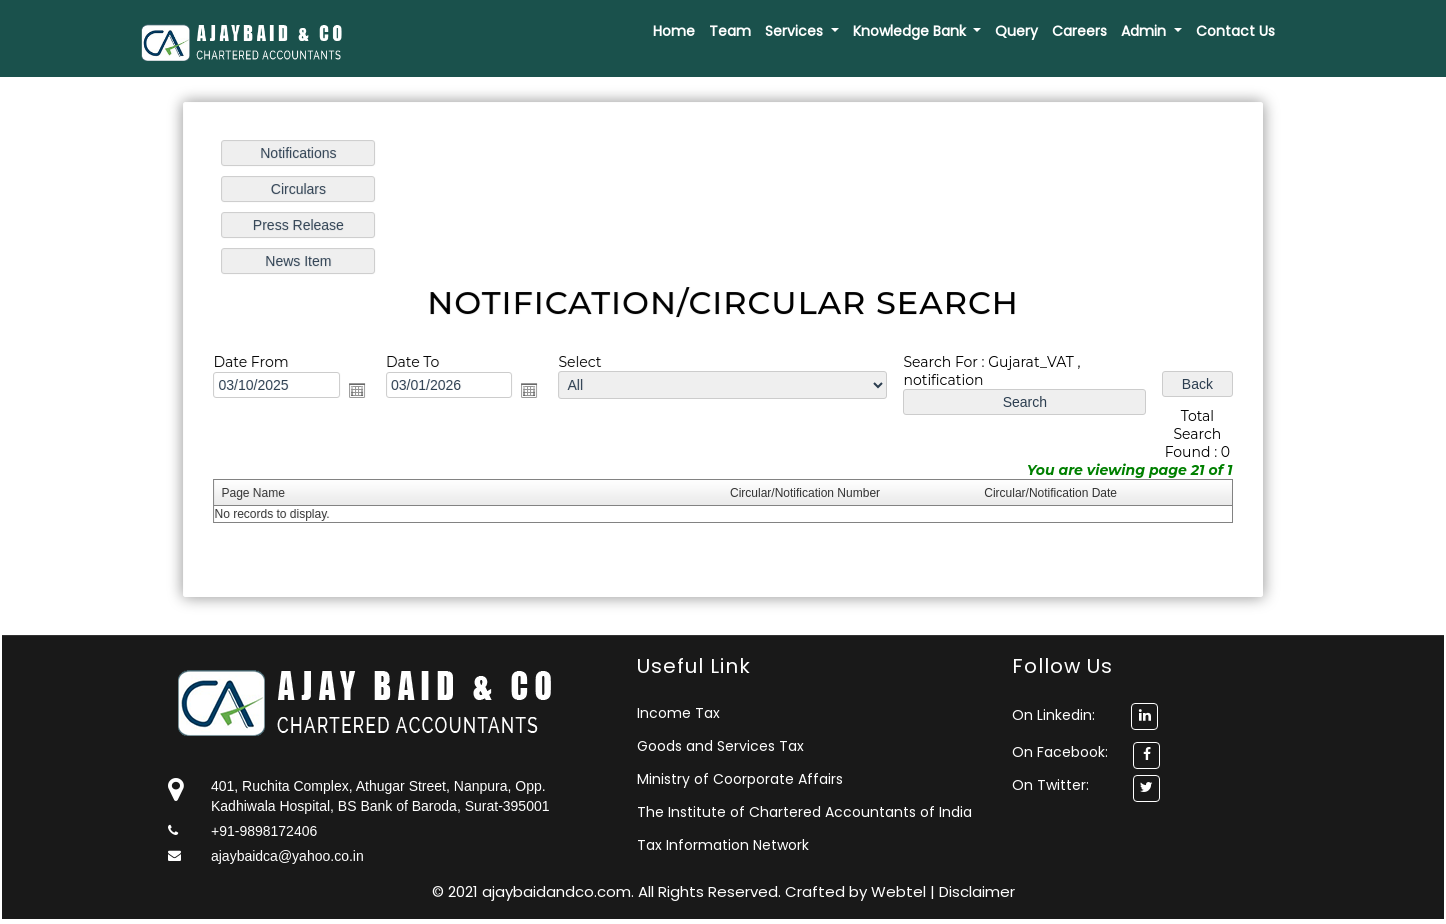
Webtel (900, 891)
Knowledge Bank (911, 31)
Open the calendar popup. (361, 390)
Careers (1079, 31)
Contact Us (1235, 31)
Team (730, 31)
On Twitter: (1050, 785)
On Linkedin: (1085, 715)
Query (1016, 31)
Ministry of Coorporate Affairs (740, 779)
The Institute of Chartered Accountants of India (804, 812)
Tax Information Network (723, 845)
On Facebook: (1060, 752)
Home (674, 31)
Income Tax (678, 713)
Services (796, 31)
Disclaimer (977, 891)
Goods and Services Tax (720, 746)
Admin (1145, 31)
